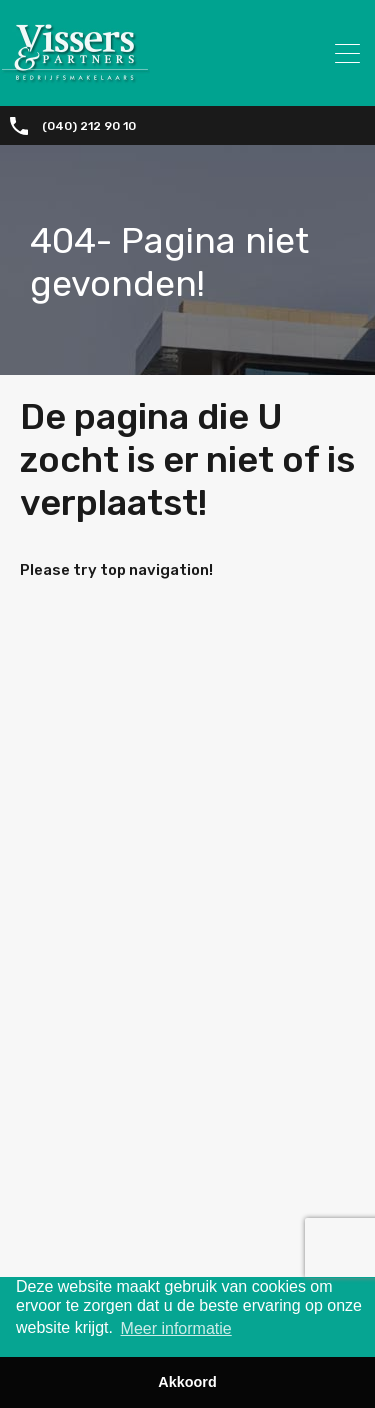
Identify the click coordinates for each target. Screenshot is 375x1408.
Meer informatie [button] (176, 1328)
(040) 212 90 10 (89, 126)
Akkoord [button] (187, 1382)
